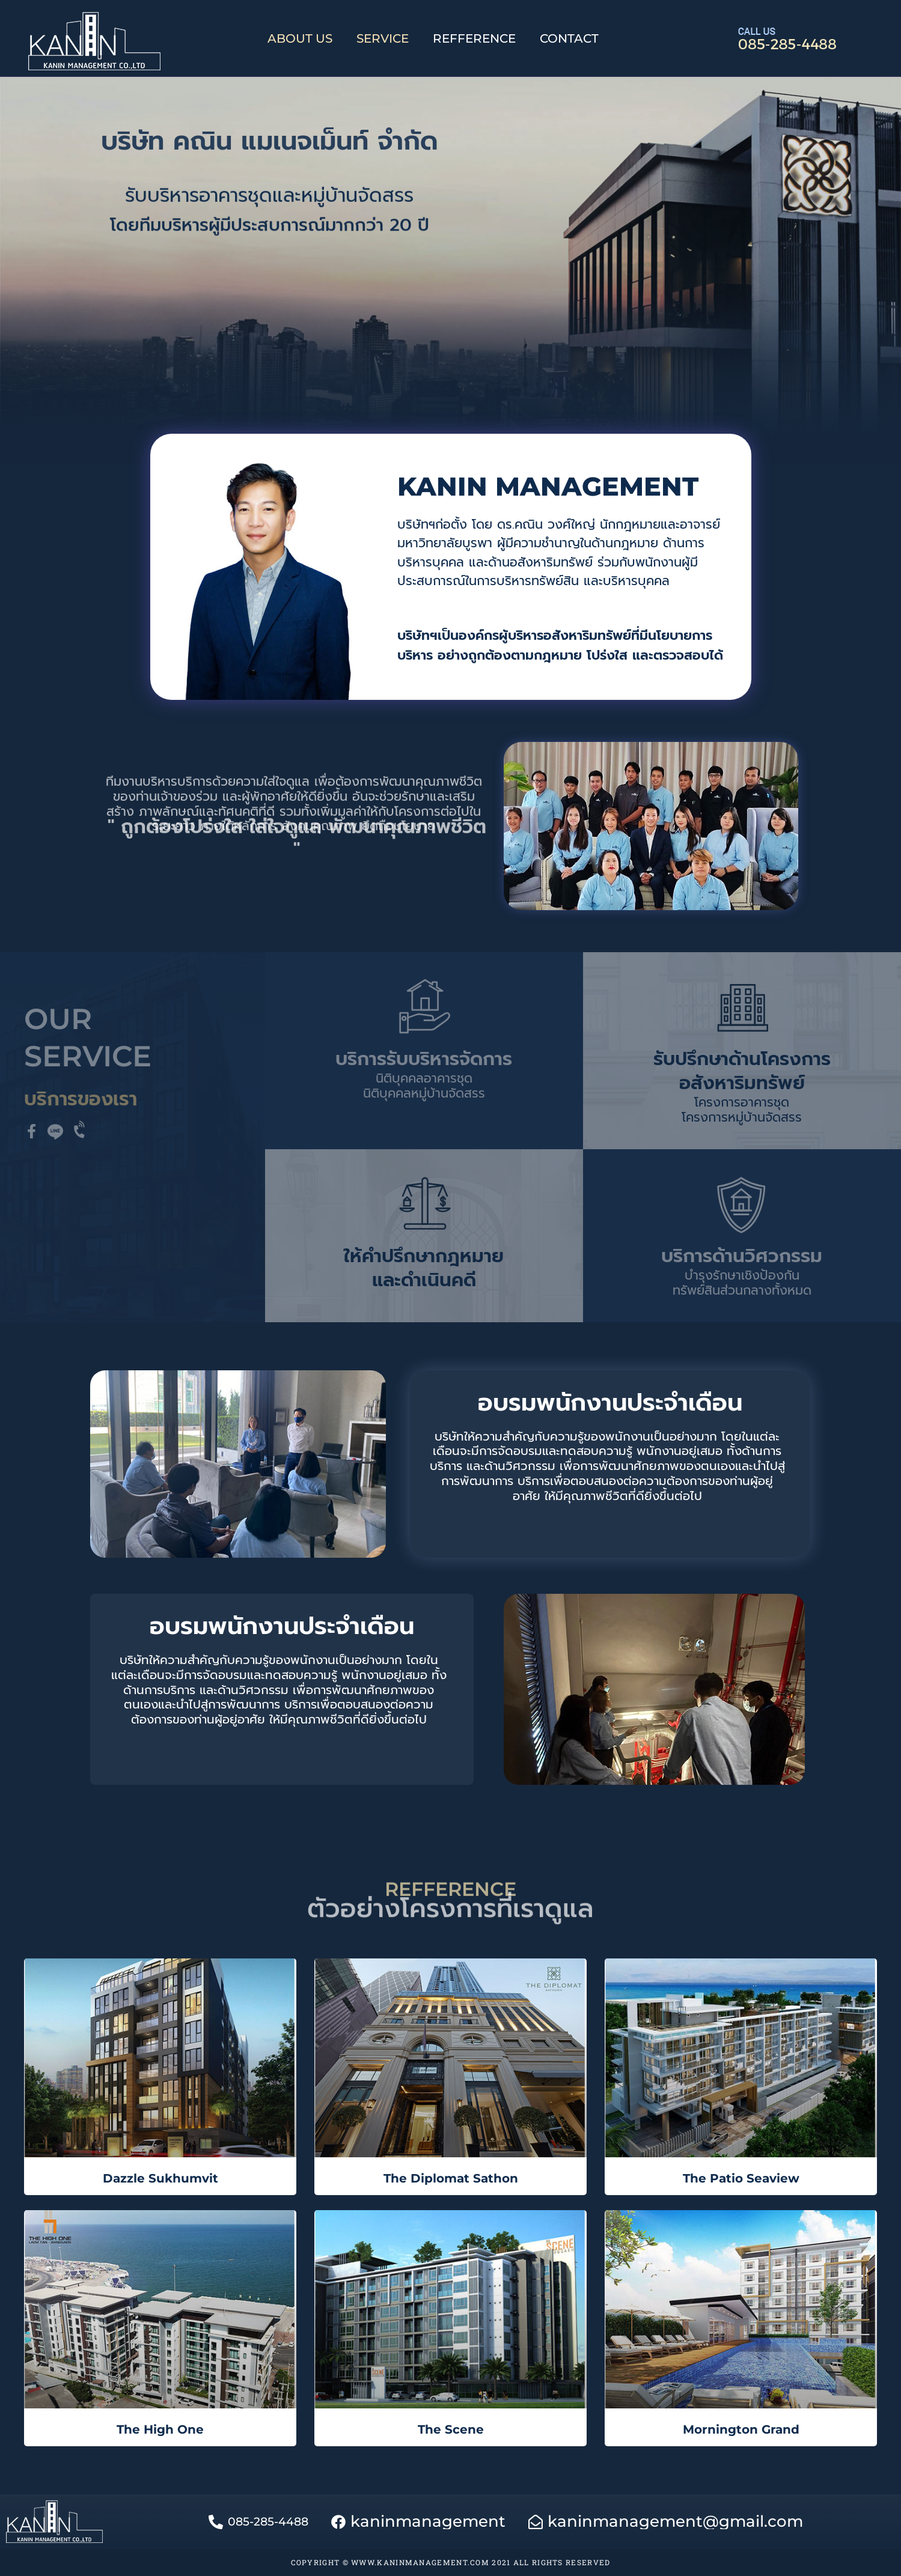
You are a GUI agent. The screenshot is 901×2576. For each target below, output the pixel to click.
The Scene (450, 2428)
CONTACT (569, 38)
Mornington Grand (741, 2428)
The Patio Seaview (741, 2177)
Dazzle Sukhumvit (160, 2177)
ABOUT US (299, 38)
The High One (160, 2428)
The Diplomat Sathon (450, 2177)
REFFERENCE (474, 38)
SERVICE (382, 38)
